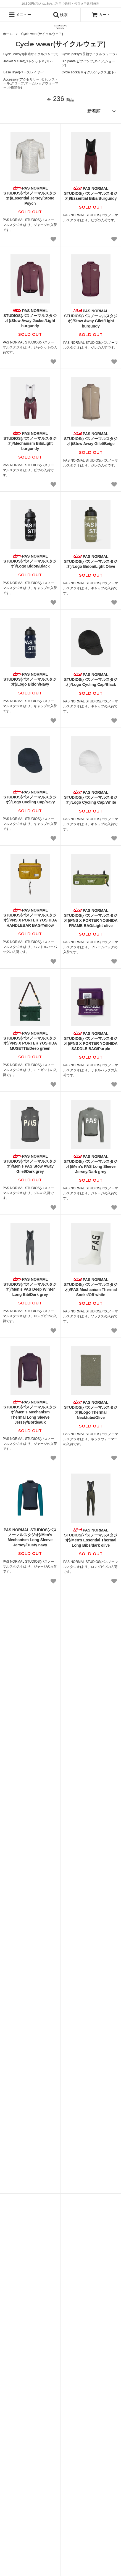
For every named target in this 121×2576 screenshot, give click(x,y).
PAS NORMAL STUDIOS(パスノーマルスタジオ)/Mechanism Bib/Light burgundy (30, 441)
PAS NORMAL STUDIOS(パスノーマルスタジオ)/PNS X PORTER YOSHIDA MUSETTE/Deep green (30, 1041)
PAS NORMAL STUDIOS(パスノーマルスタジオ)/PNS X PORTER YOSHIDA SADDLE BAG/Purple (90, 1041)
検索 (60, 15)
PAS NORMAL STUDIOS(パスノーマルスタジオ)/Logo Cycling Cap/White (90, 797)
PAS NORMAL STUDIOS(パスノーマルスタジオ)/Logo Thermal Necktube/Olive (90, 1410)
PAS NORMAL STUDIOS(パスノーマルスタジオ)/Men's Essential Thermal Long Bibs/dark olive (90, 1537)
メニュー (20, 15)
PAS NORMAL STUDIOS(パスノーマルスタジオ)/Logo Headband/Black (90, 1904)
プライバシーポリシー (84, 2465)
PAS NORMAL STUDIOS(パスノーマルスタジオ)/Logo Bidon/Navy (30, 679)
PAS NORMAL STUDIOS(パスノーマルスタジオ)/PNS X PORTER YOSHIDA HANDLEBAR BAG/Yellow (30, 918)
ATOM (91, 2455)
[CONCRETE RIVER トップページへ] (60, 27)
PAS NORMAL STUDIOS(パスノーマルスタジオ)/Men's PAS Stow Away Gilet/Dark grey (30, 1164)
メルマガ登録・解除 (54, 2455)
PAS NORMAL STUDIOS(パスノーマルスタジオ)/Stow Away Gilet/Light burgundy (90, 318)
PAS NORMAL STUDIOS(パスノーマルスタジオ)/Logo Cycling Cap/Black (90, 679)
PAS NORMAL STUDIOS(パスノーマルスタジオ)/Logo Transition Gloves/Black (90, 1783)
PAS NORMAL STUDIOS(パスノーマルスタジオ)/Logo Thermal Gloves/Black (30, 1783)
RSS (76, 2455)
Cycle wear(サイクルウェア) (42, 34)
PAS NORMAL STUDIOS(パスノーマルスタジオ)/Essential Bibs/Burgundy (90, 193)
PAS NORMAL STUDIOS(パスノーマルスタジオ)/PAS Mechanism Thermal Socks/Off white (90, 1287)
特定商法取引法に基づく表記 (41, 2465)
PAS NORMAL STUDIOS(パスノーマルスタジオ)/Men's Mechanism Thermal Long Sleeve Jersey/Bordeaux (30, 1412)
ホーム (8, 34)
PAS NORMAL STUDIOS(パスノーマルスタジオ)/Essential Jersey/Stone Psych (30, 196)
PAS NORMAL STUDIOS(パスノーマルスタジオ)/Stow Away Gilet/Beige (90, 438)
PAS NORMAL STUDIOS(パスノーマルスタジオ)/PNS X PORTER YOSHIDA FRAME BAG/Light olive (90, 918)
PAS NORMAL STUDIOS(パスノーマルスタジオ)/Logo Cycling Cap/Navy (30, 797)
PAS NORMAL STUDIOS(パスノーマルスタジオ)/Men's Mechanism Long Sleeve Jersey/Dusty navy (30, 1537)
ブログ (30, 2455)
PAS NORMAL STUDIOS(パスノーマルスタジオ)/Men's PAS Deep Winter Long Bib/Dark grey (30, 1287)
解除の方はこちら (102, 2304)
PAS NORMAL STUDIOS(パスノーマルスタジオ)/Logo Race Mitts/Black (30, 1903)
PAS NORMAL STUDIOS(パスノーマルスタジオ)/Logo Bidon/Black (30, 561)
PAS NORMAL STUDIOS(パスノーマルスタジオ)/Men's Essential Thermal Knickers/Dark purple (90, 1661)
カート (100, 14)
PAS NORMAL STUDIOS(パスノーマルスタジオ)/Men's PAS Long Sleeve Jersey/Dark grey (90, 1164)
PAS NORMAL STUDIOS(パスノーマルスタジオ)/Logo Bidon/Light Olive (90, 561)
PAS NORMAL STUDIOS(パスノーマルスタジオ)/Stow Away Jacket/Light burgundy (30, 318)
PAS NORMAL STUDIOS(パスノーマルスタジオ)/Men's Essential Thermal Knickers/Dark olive (30, 1660)
